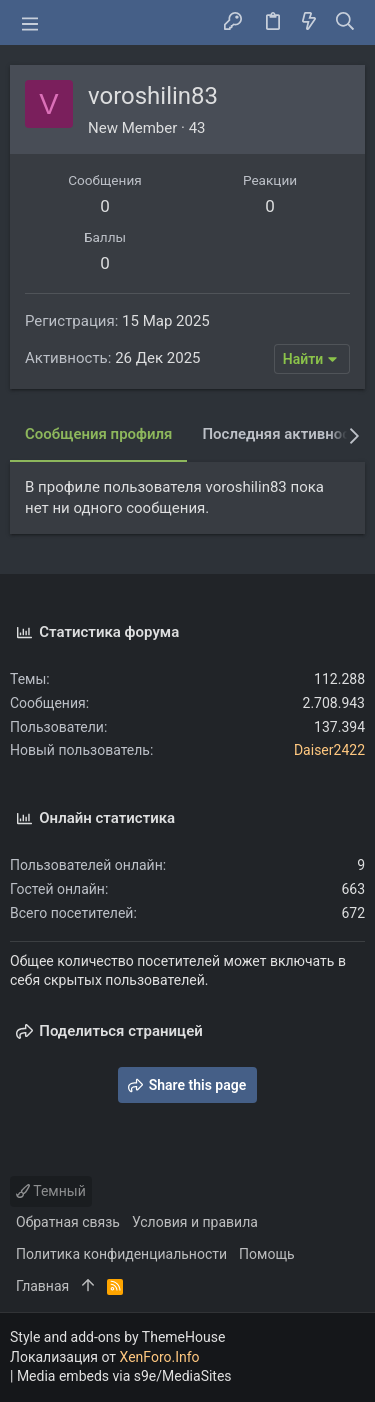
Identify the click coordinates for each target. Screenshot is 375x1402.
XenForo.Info (160, 1357)
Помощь (267, 1254)
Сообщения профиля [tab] (98, 434)
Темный (51, 1191)
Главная (42, 1286)
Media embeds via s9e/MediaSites (124, 1376)
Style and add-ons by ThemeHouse (117, 1337)
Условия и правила (195, 1222)
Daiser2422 (329, 750)
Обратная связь (68, 1222)
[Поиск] (345, 23)
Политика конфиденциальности (121, 1254)
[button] (30, 23)
